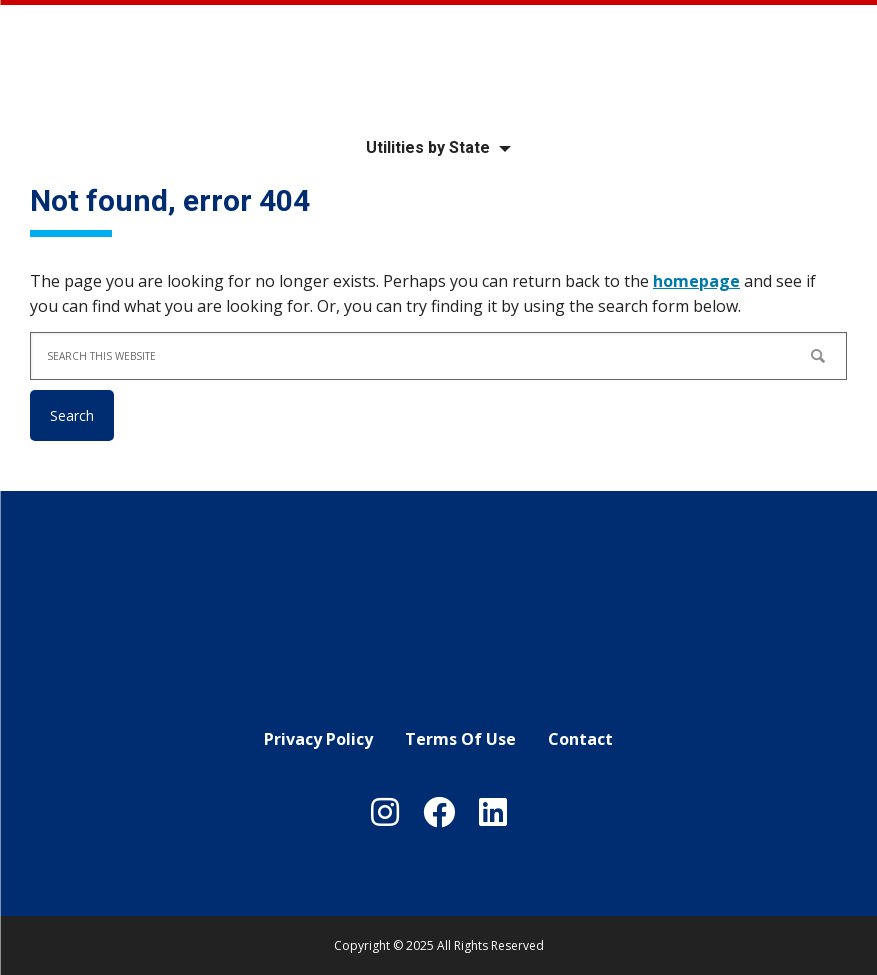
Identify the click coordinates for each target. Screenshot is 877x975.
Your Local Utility (439, 62)
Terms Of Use (460, 739)
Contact (580, 739)
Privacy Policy (318, 739)
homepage (696, 281)
